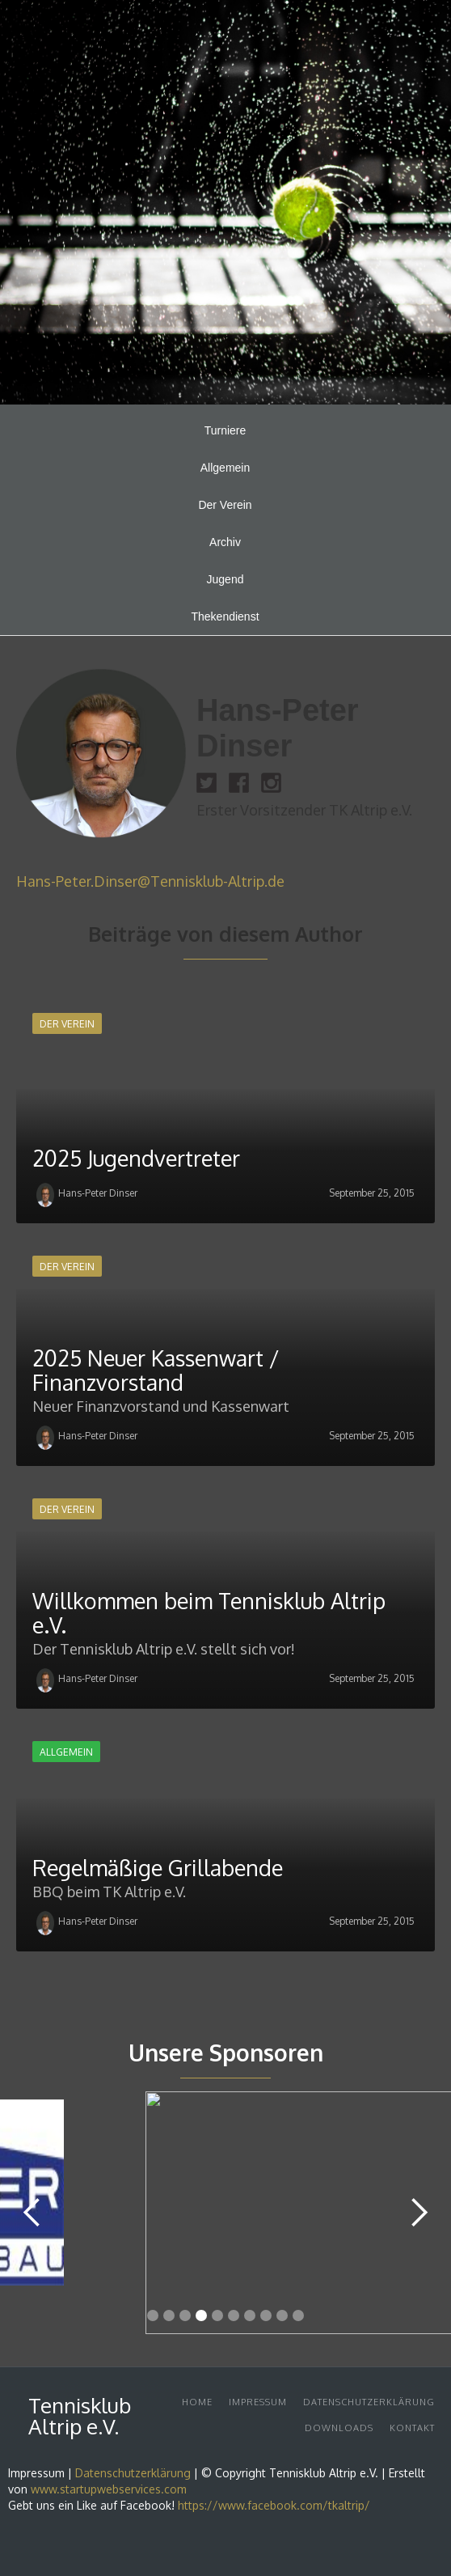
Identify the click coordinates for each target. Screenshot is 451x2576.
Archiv (225, 542)
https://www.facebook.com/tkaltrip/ (274, 2505)
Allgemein (225, 467)
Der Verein (224, 504)
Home (197, 2402)
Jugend (225, 579)
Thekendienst (225, 616)
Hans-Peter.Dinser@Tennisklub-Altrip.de (150, 881)
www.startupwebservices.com (109, 2489)
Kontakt (412, 2428)
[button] (32, 2212)
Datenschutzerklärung (369, 2402)
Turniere (225, 430)
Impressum (258, 2402)
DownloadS (339, 2428)
